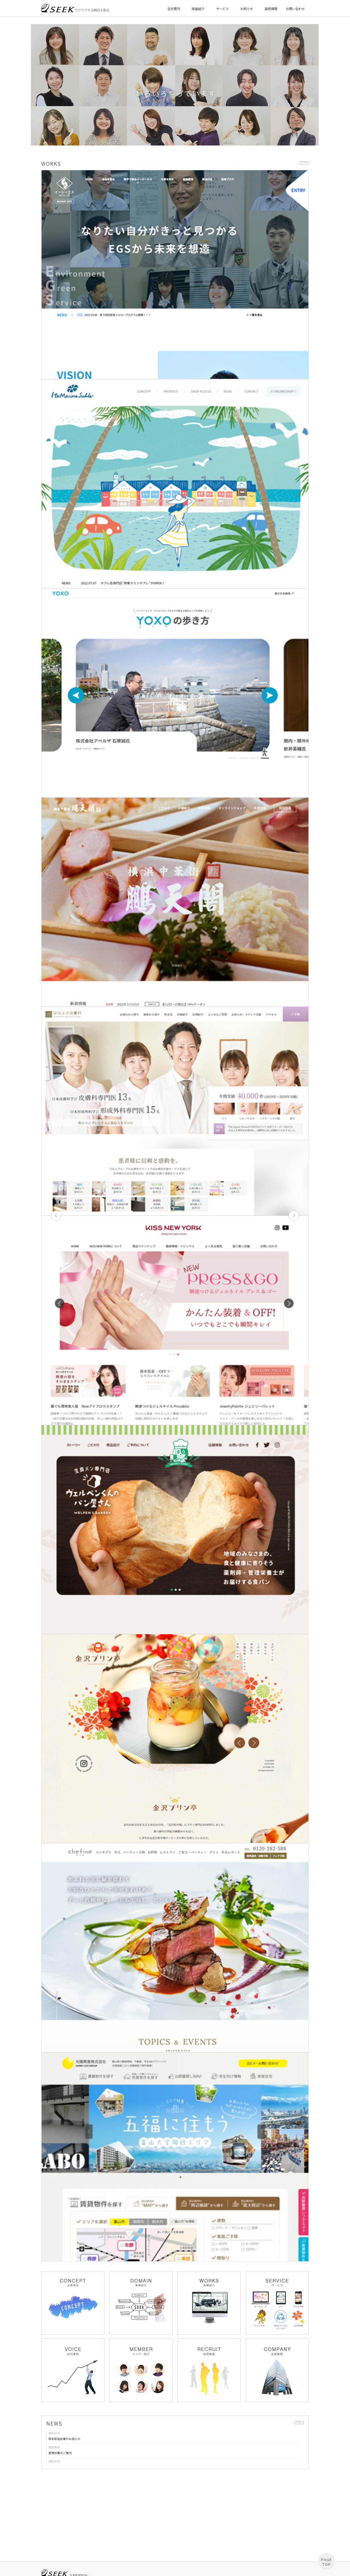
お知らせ (246, 8)
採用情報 (271, 8)
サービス (222, 8)
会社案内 (173, 8)
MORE (302, 163)
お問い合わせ (295, 8)
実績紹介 (198, 8)
